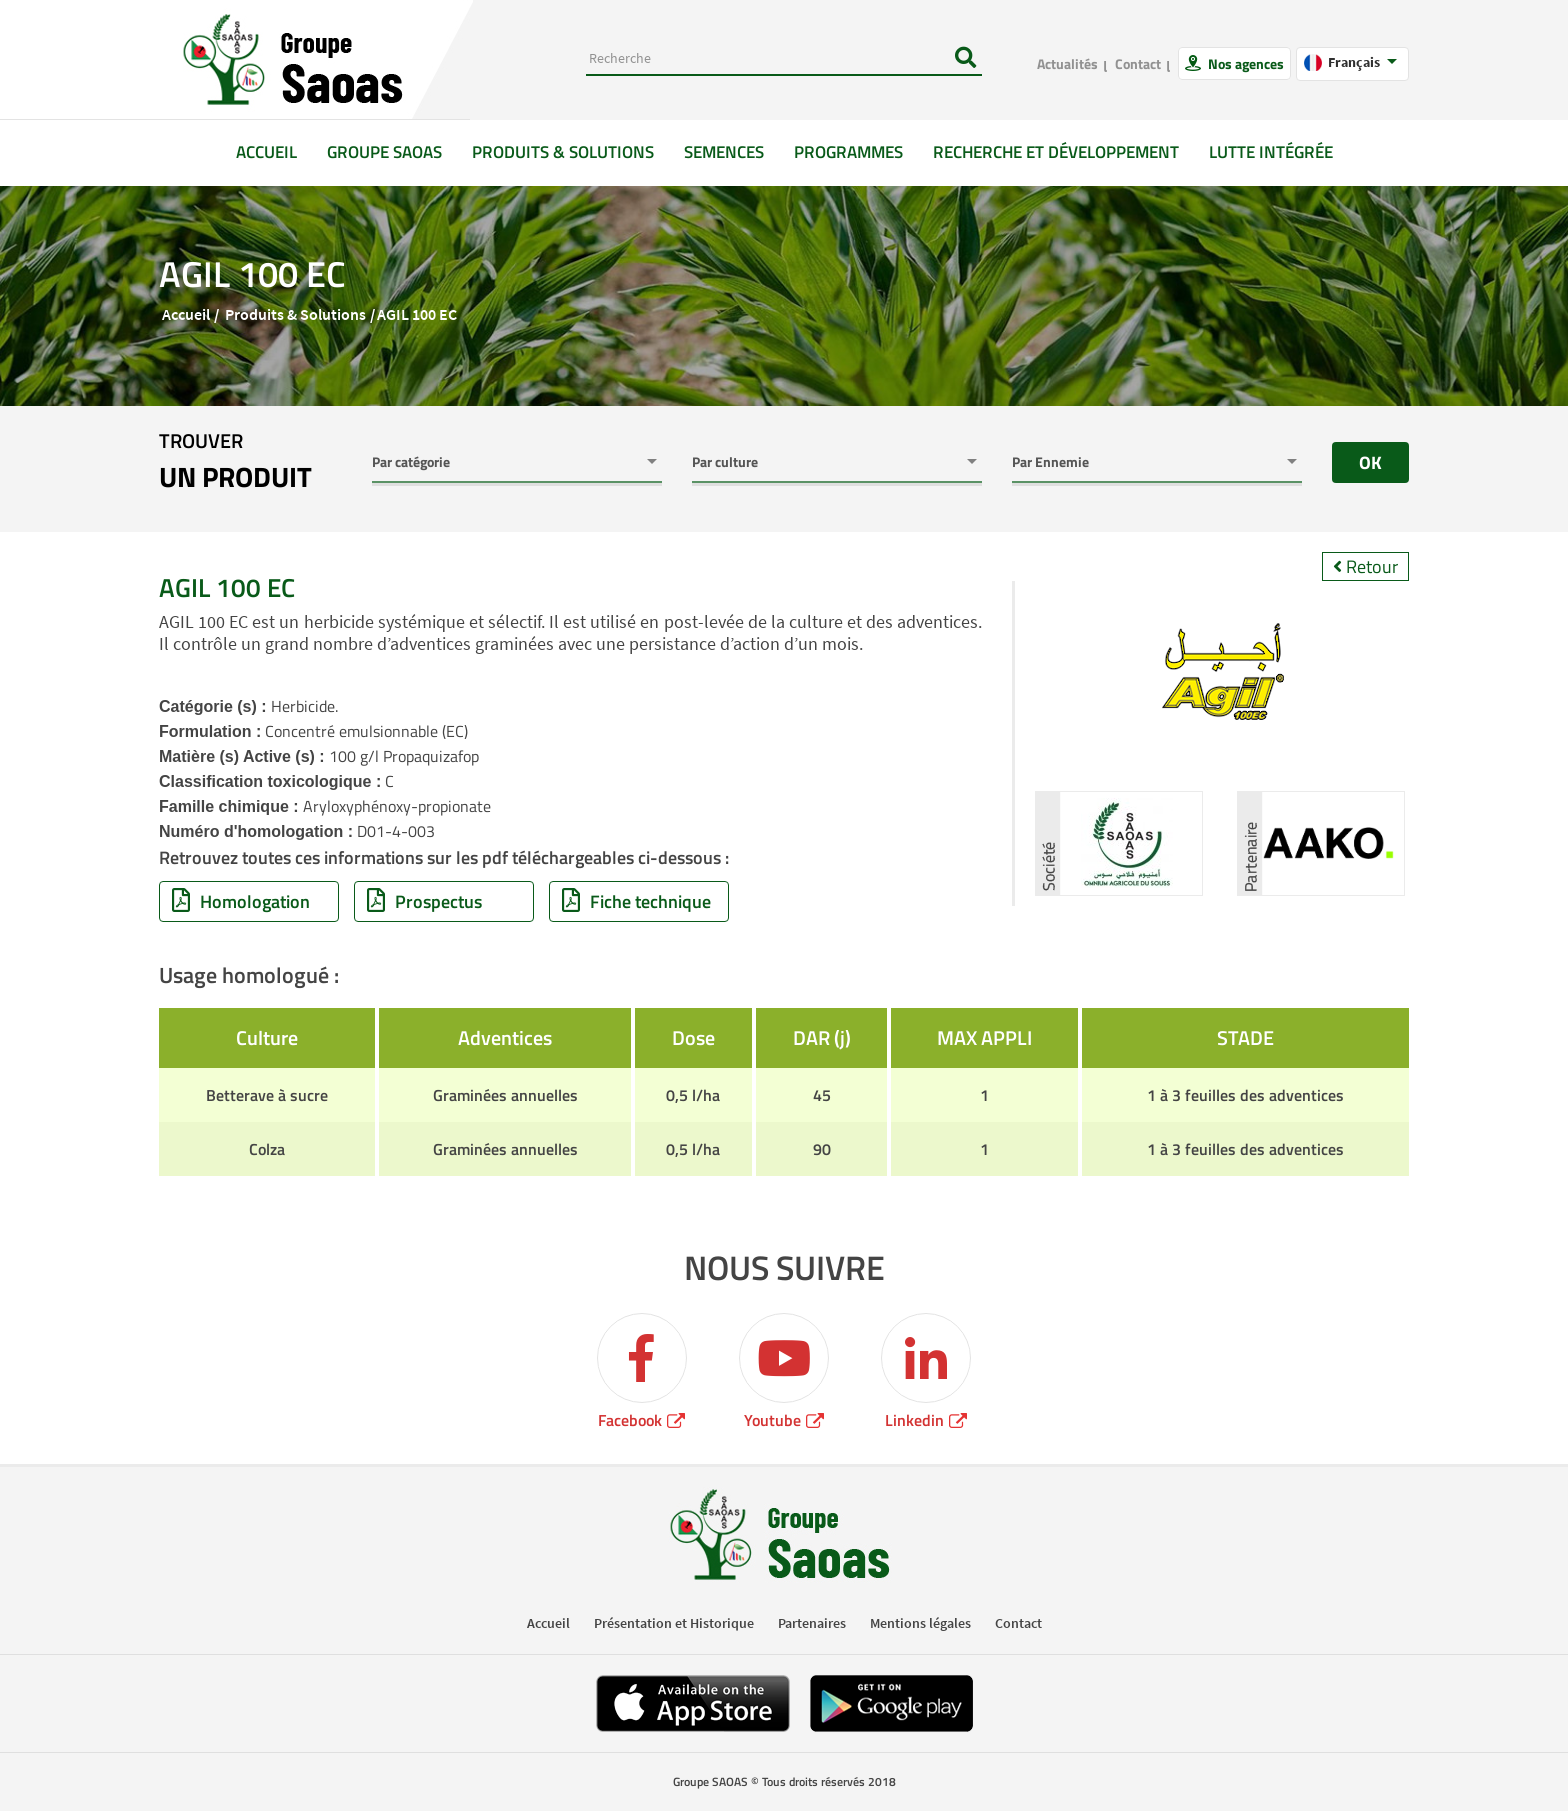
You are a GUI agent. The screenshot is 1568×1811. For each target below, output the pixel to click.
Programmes (848, 152)
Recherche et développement (1056, 152)
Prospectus (424, 901)
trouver (235, 462)
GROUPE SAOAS (384, 152)
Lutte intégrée (1271, 152)
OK (1370, 462)
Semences (724, 152)
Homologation (241, 901)
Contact (1138, 63)
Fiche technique (636, 901)
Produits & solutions (563, 152)
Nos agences (1244, 63)
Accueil (274, 151)
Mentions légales (920, 1623)
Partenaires (812, 1623)
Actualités (1067, 63)
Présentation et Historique (674, 1623)
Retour (1365, 566)
